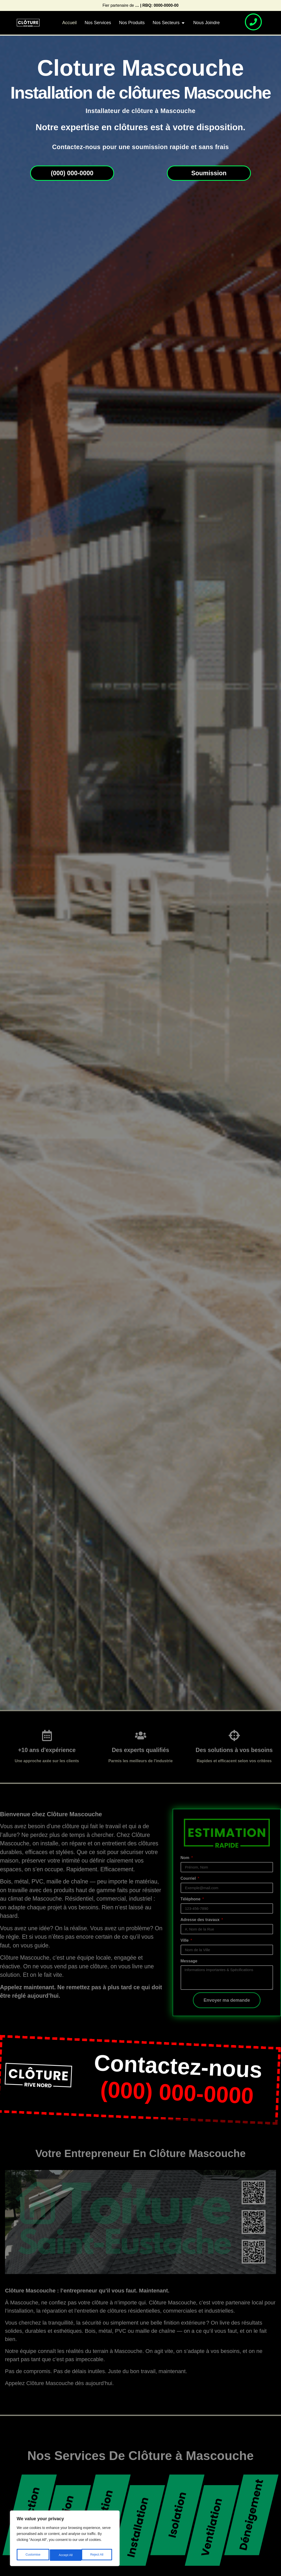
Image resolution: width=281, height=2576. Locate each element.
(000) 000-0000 (166, 2098)
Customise (32, 2555)
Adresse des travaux (201, 1920)
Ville (185, 1940)
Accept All (97, 2555)
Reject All (65, 2555)
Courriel (189, 1878)
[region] (65, 2539)
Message (189, 1961)
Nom (186, 1858)
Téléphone (191, 1899)
